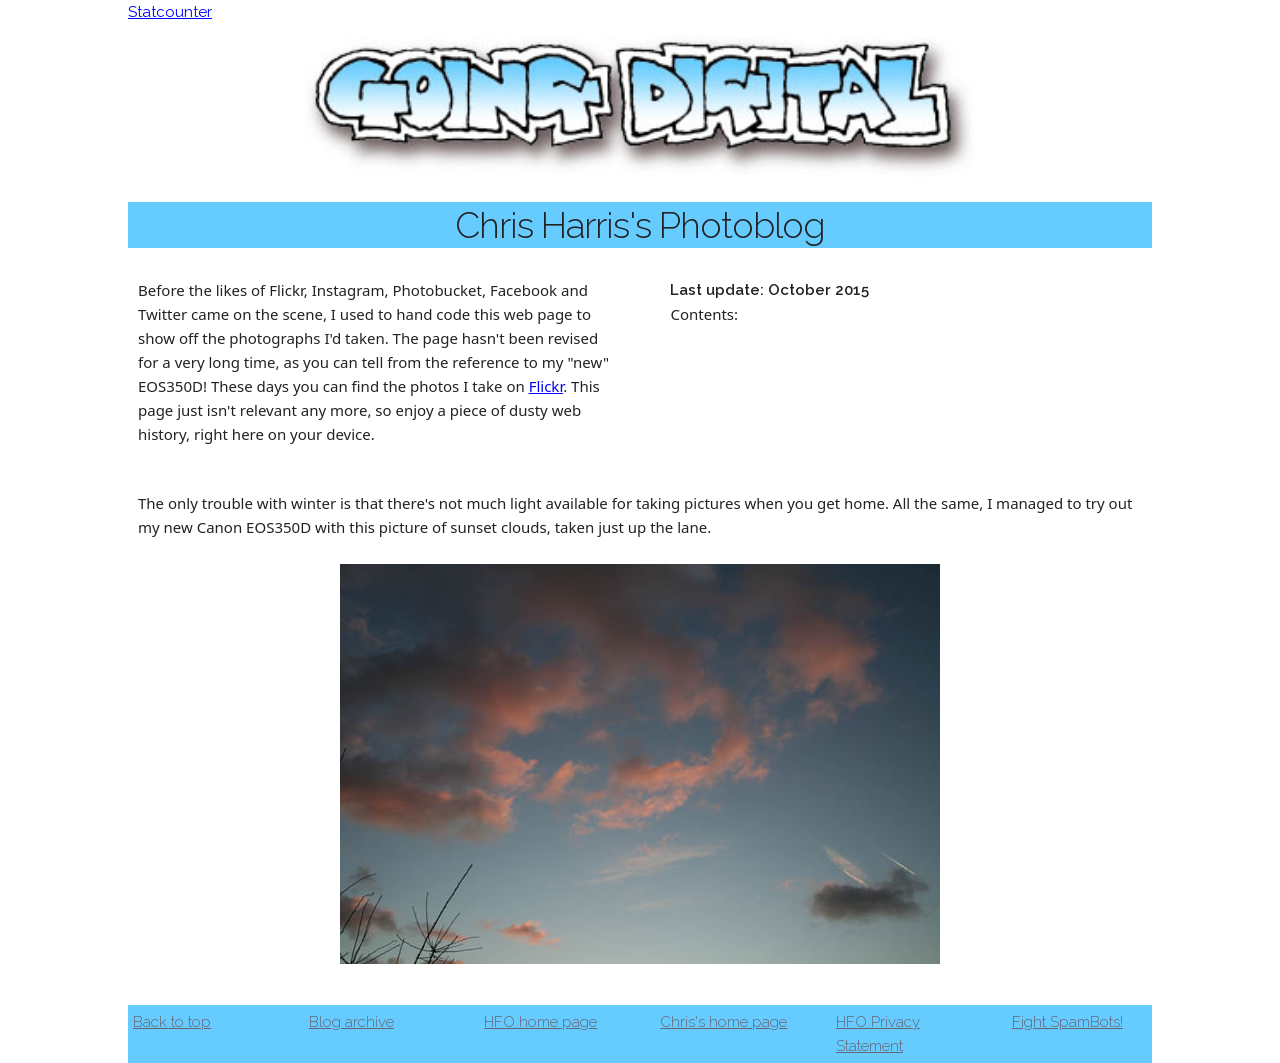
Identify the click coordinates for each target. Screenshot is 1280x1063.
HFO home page (540, 1022)
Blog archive (351, 1022)
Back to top (172, 1022)
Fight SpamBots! (1067, 1022)
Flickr (546, 386)
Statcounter (170, 12)
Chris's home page (723, 1022)
